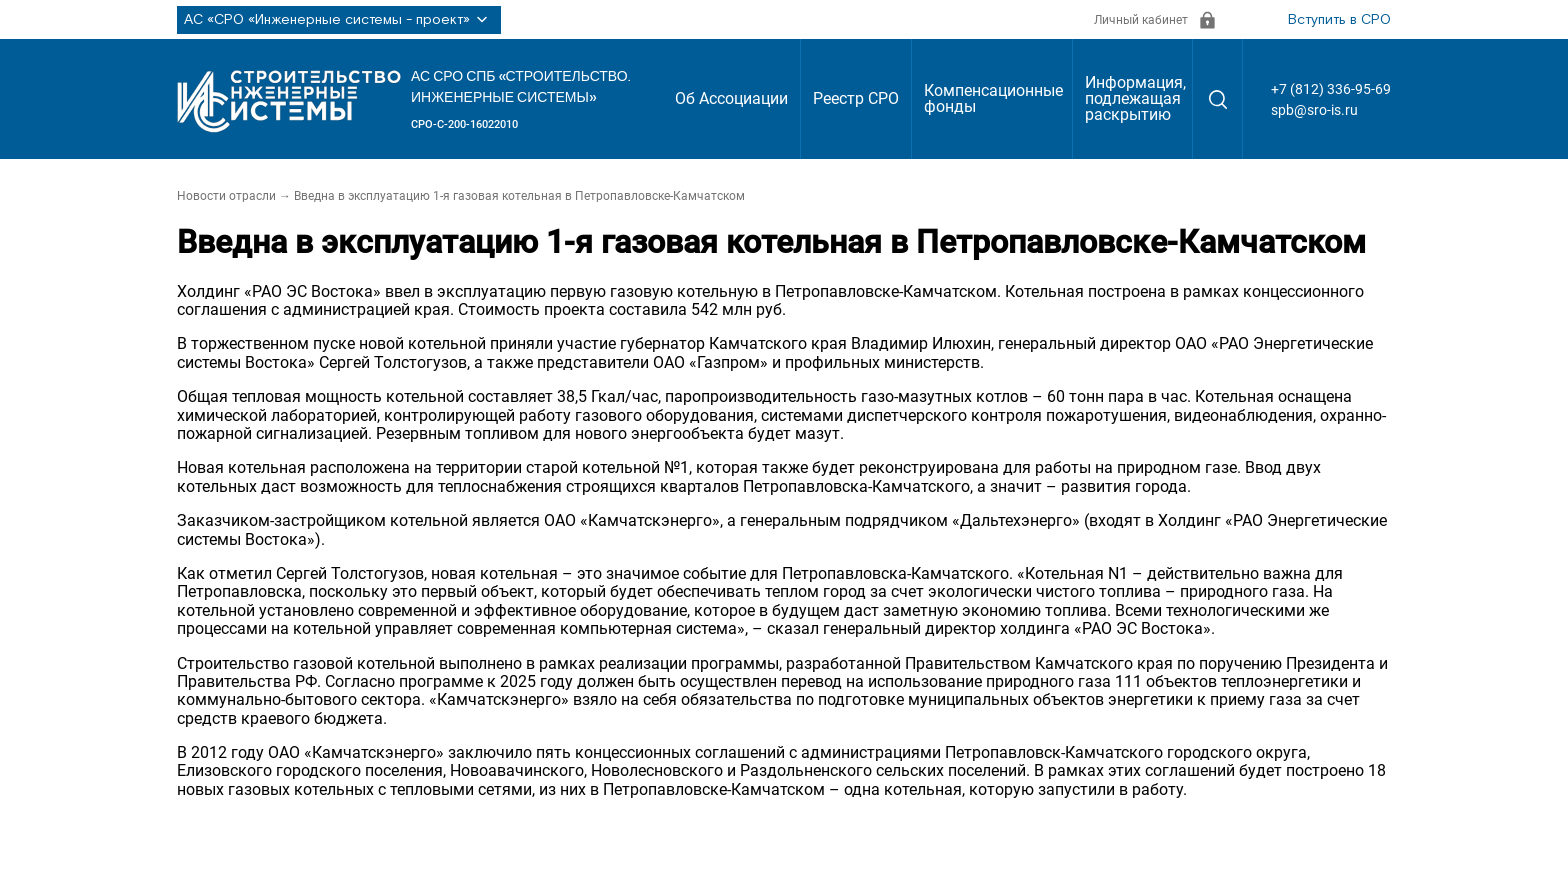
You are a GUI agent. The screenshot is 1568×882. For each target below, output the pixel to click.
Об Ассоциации (731, 98)
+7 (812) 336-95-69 (1331, 89)
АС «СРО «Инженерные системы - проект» (339, 20)
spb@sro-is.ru (1314, 110)
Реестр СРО (856, 98)
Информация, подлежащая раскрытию (1135, 98)
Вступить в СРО (1339, 20)
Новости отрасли (226, 196)
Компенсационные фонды (993, 98)
